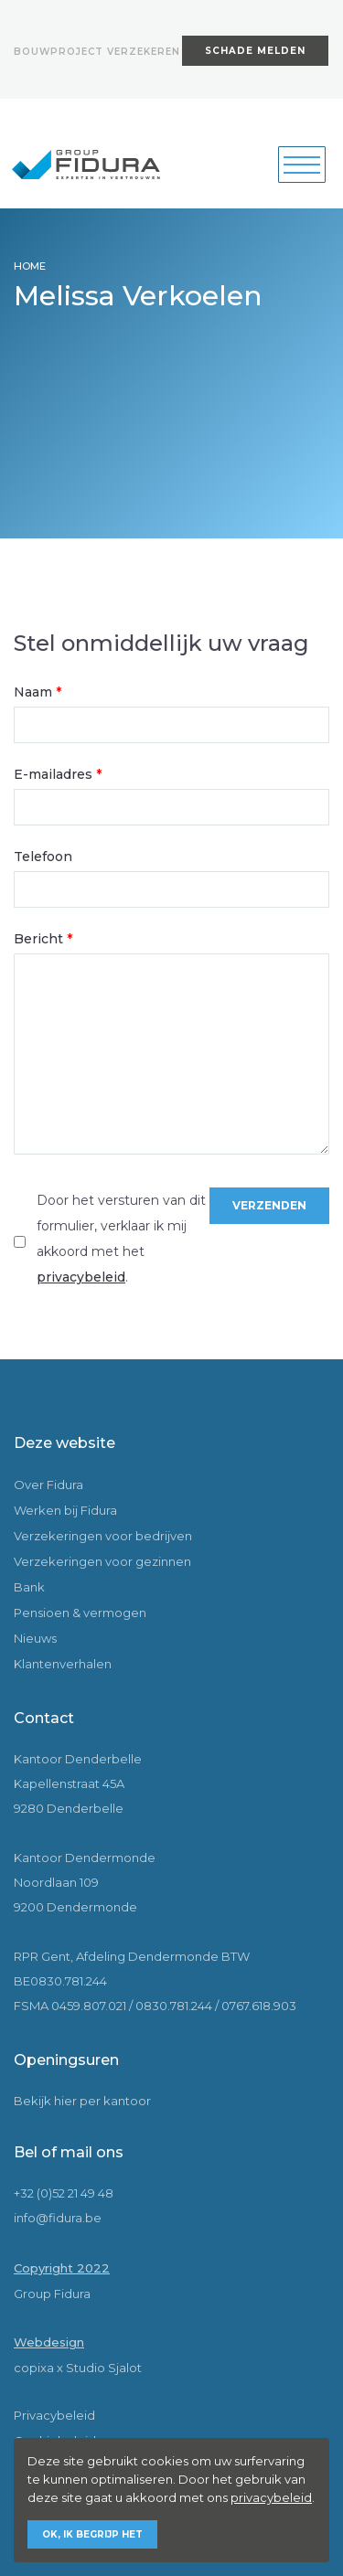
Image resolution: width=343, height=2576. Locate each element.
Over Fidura (48, 1484)
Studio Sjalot (104, 2367)
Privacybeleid (54, 2415)
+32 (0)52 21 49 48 (63, 2193)
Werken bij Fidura (65, 1510)
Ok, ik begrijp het (92, 2534)
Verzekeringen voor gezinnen (102, 1561)
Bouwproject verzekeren (97, 52)
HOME (30, 266)
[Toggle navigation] (302, 164)
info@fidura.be (58, 2217)
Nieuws (35, 1638)
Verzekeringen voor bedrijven (103, 1535)
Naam (37, 692)
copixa (34, 2367)
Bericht (43, 939)
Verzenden (269, 1205)
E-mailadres (58, 774)
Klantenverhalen (63, 1663)
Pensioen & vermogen (80, 1612)
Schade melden (255, 51)
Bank (29, 1587)
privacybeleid (81, 1277)
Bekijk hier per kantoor (82, 2100)
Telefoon (43, 856)
